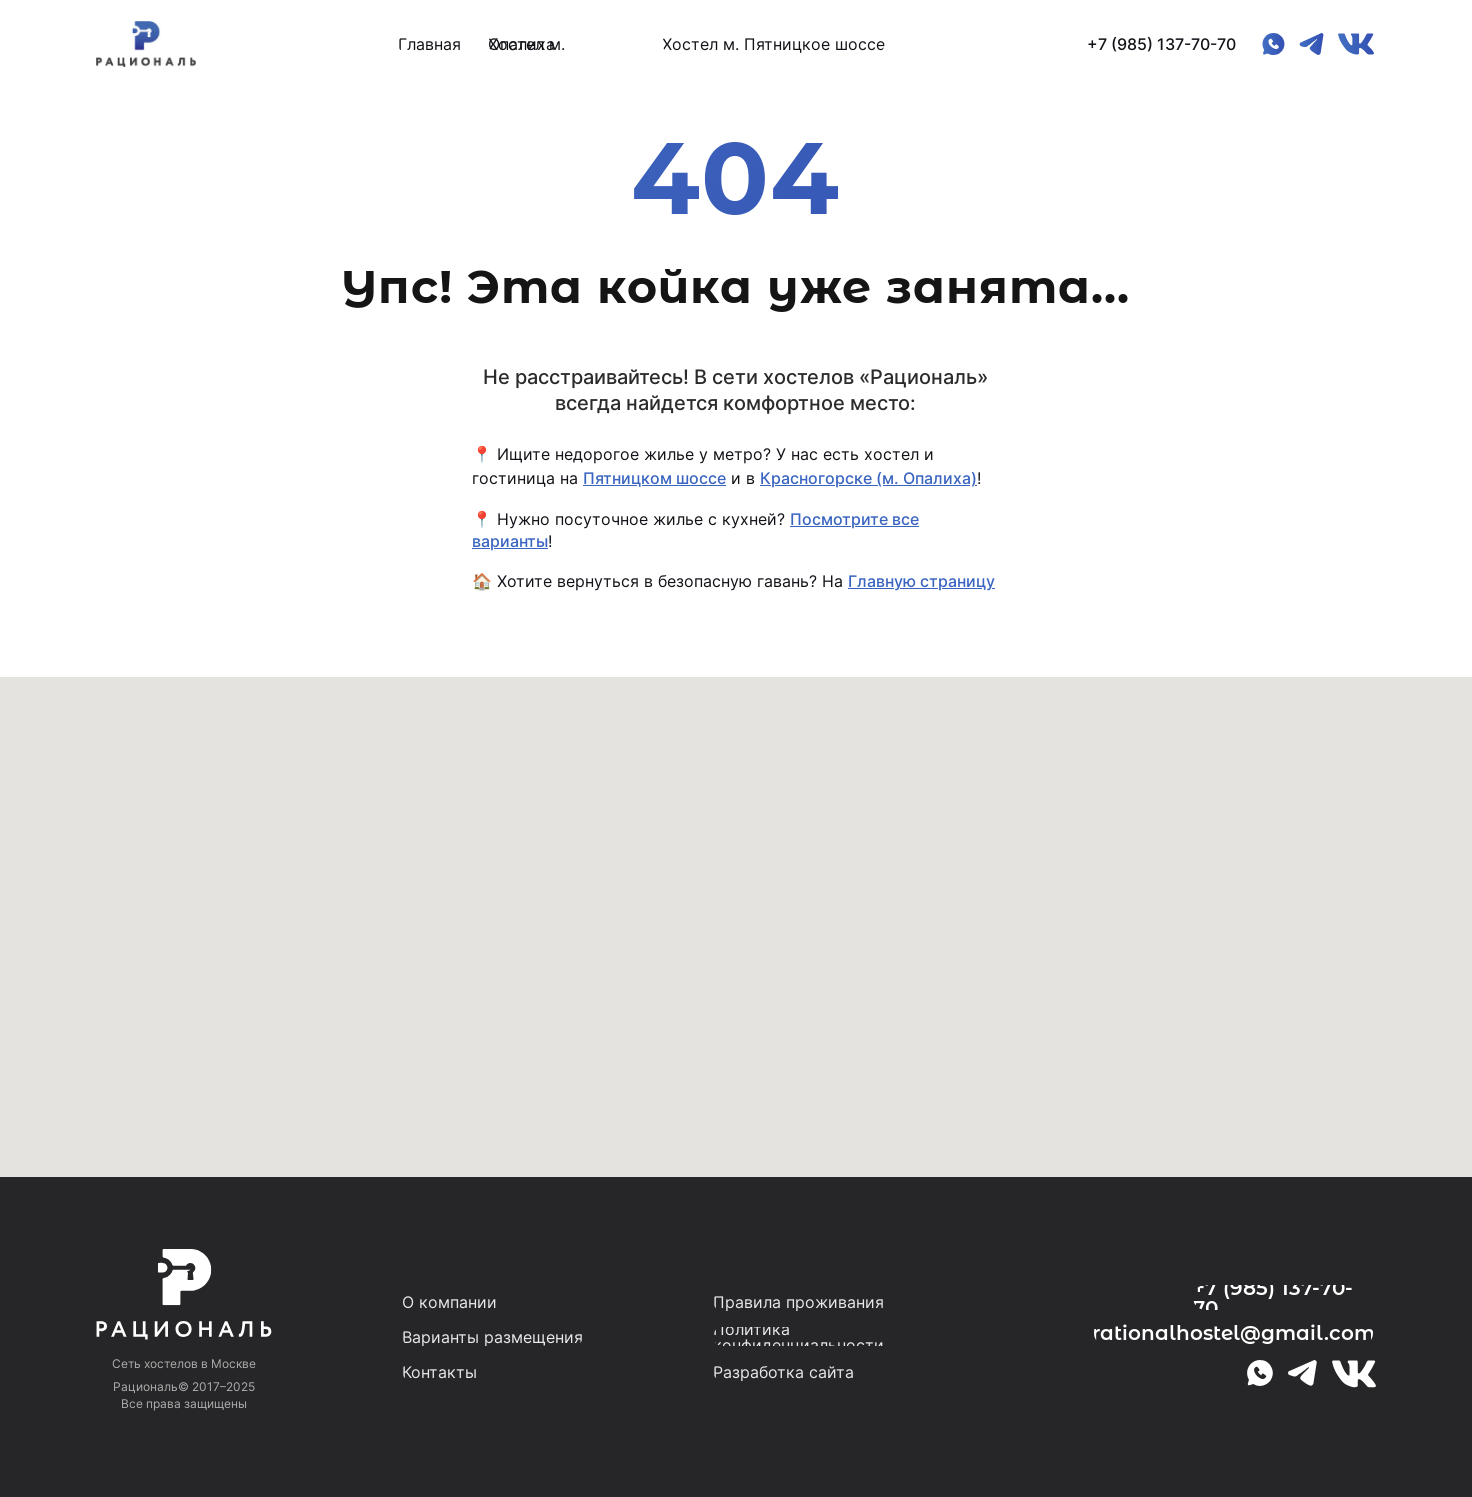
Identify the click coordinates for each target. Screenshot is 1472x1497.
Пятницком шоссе (654, 478)
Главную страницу (921, 581)
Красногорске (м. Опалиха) (868, 478)
